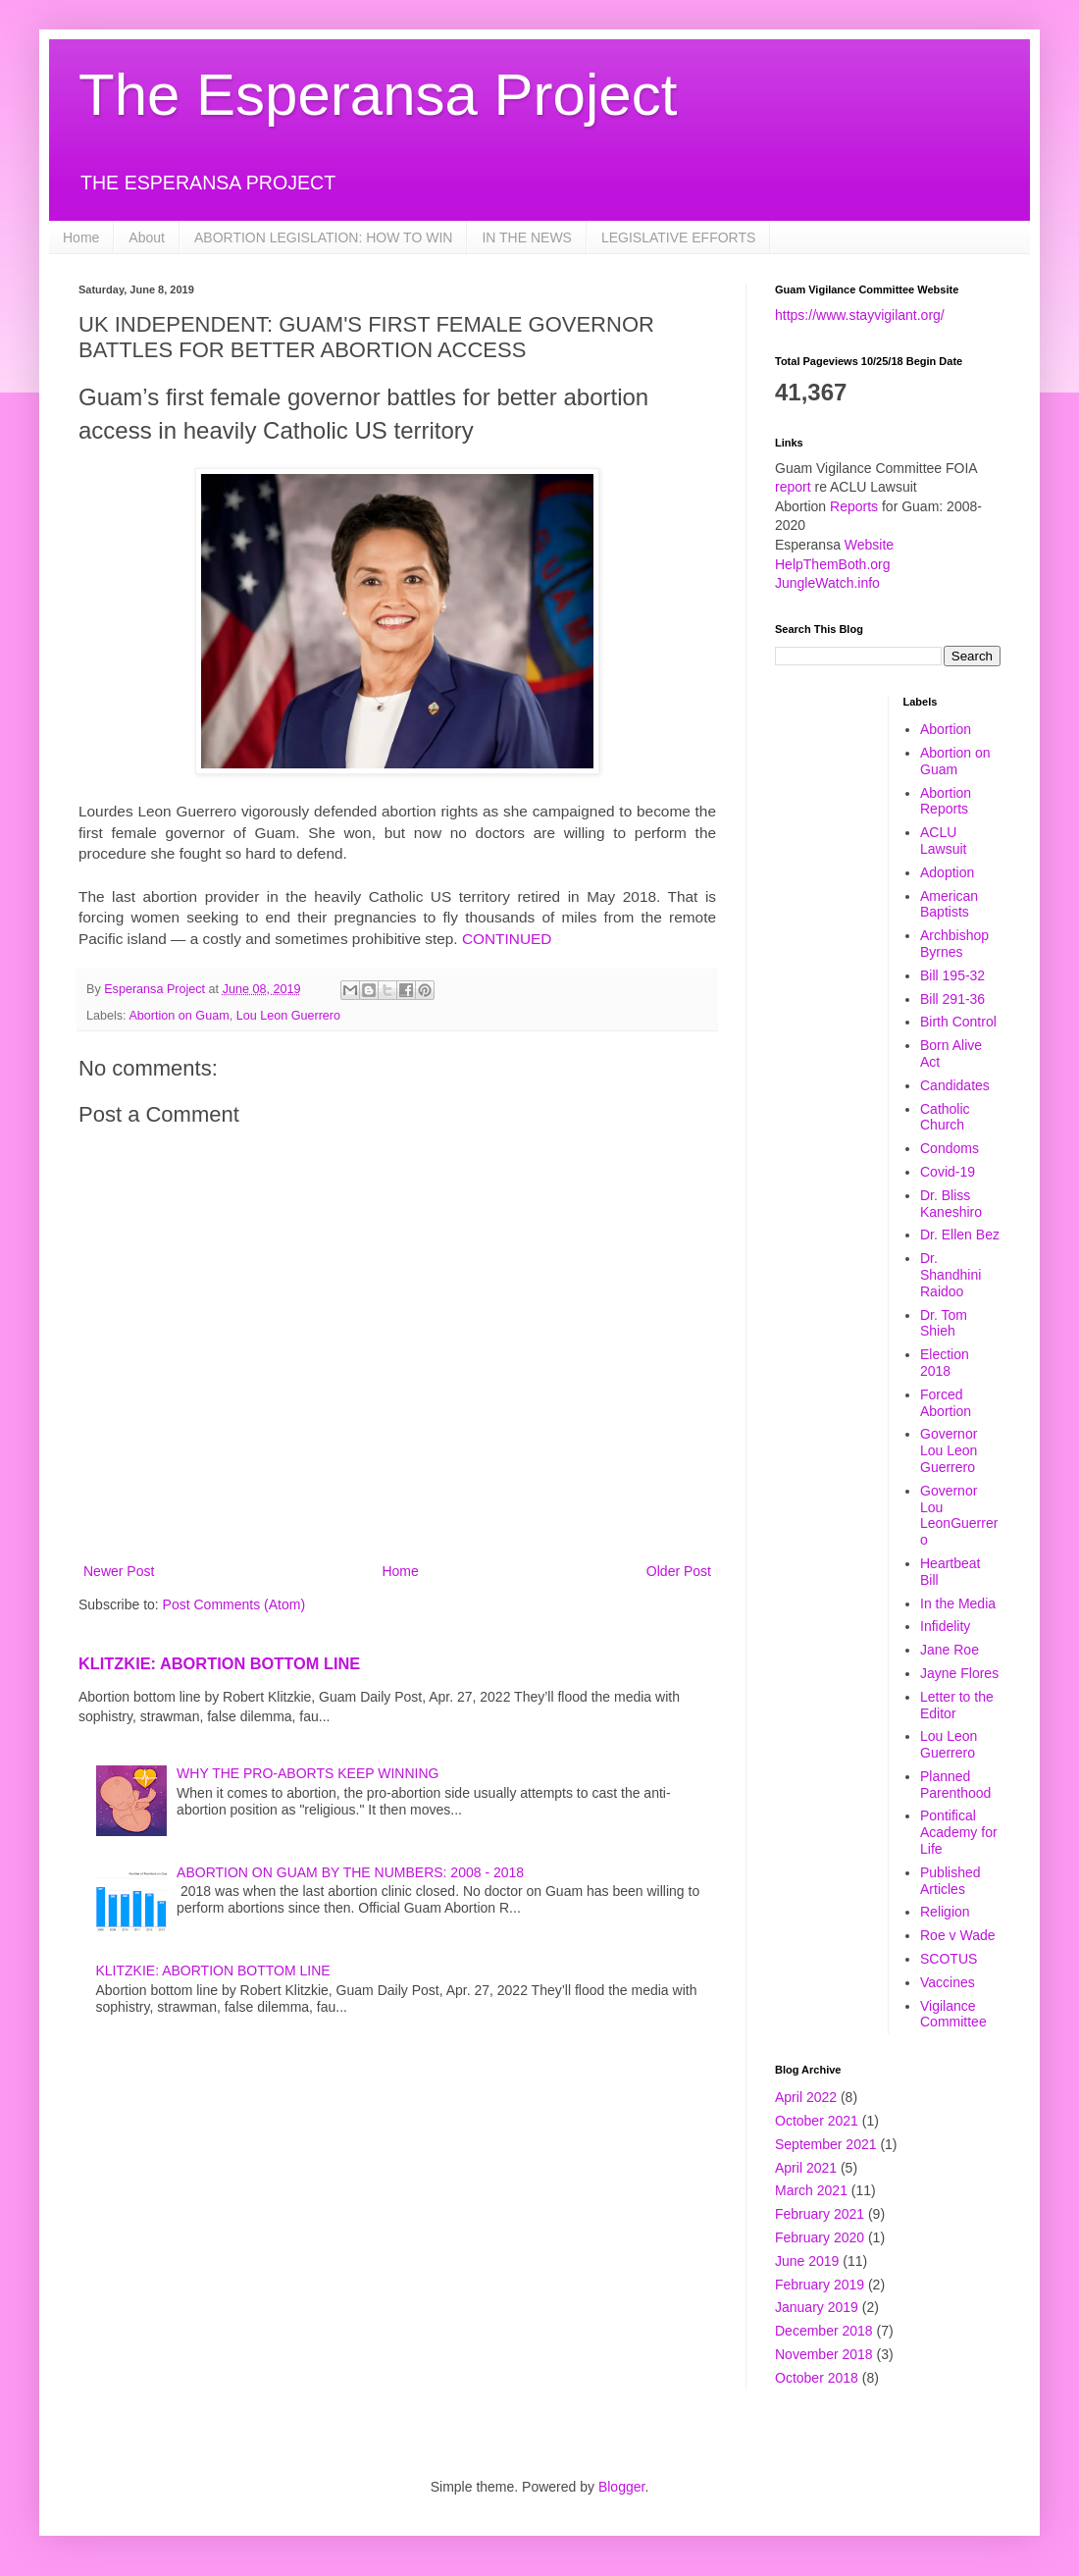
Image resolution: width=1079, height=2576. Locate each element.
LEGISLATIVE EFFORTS (678, 237)
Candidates (955, 1085)
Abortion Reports (945, 801)
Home (81, 237)
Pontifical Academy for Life (959, 1832)
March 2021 (811, 2190)
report (793, 487)
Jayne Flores (959, 1673)
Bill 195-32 (952, 975)
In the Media (958, 1603)
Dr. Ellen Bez (960, 1234)
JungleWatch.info (827, 583)
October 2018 (816, 2378)
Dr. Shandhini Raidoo (950, 1274)
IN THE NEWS (527, 237)
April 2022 (806, 2097)
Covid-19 (947, 1172)
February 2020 (819, 2237)
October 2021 (816, 2121)
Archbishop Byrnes (954, 943)
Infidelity (945, 1626)
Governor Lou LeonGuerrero (959, 1515)
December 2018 (824, 2331)
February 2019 (819, 2284)
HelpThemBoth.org (833, 564)
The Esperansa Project (377, 95)
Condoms (949, 1148)
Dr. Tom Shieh (943, 1323)
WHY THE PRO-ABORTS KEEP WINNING (307, 1773)
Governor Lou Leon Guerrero (948, 1450)
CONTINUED (507, 938)
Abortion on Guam (178, 1016)
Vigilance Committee (953, 2014)
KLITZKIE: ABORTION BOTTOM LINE (219, 1663)
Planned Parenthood (955, 1784)
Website (869, 544)
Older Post (678, 1571)
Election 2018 (944, 1362)
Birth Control (958, 1021)
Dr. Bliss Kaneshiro (951, 1203)
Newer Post (118, 1571)
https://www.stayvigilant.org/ (860, 315)
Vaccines (947, 1982)
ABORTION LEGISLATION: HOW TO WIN (323, 237)
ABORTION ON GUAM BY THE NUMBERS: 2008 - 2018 (350, 1872)
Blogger (621, 2487)
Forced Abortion (945, 1403)
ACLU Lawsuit (943, 840)
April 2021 (806, 2168)
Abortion (945, 729)
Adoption (947, 872)
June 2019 (807, 2261)
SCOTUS (948, 1959)
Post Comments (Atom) (234, 1604)
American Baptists (949, 904)
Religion (945, 1911)
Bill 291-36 (952, 999)
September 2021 (826, 2144)
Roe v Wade (958, 1935)
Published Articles (950, 1881)
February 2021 (819, 2214)
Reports (854, 506)
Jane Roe (949, 1649)
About (146, 237)
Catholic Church (945, 1117)
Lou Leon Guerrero (288, 1016)
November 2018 (824, 2354)
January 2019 (816, 2307)
